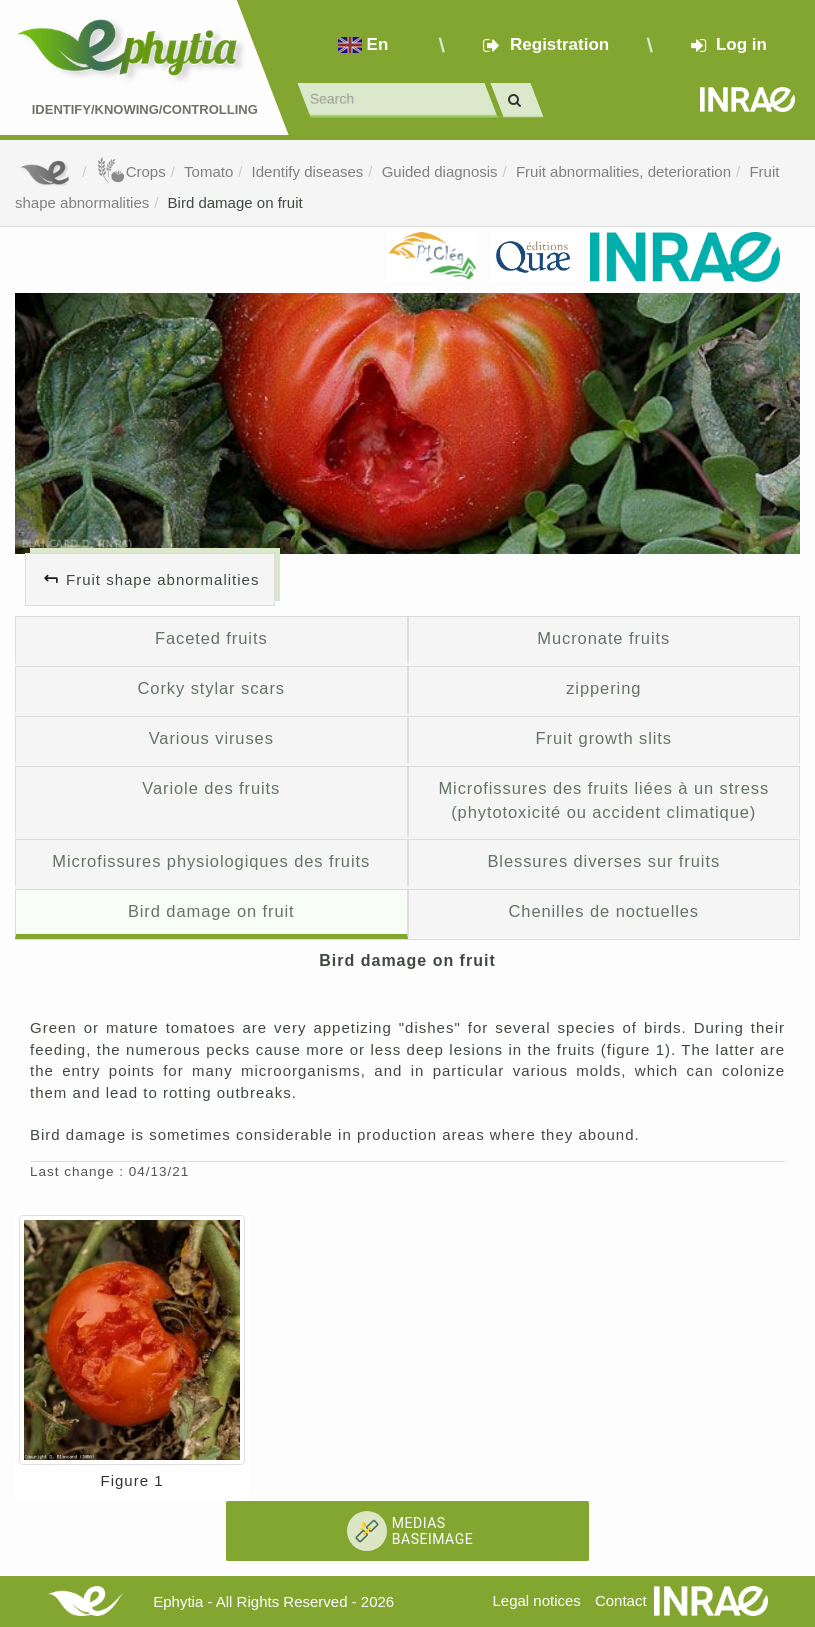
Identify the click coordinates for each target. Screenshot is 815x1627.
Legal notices (536, 1600)
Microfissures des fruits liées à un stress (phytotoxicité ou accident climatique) (603, 800)
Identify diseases (308, 171)
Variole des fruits (211, 788)
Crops (131, 171)
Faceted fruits (211, 638)
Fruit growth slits (604, 738)
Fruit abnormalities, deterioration (623, 171)
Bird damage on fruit (235, 202)
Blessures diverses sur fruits (603, 861)
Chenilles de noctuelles (603, 911)
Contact (621, 1600)
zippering (603, 688)
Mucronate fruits (603, 638)
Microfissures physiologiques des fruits (211, 861)
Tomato (208, 171)
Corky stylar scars (211, 688)
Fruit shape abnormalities (162, 579)
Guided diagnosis (440, 171)
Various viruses (211, 738)
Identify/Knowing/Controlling (145, 109)
